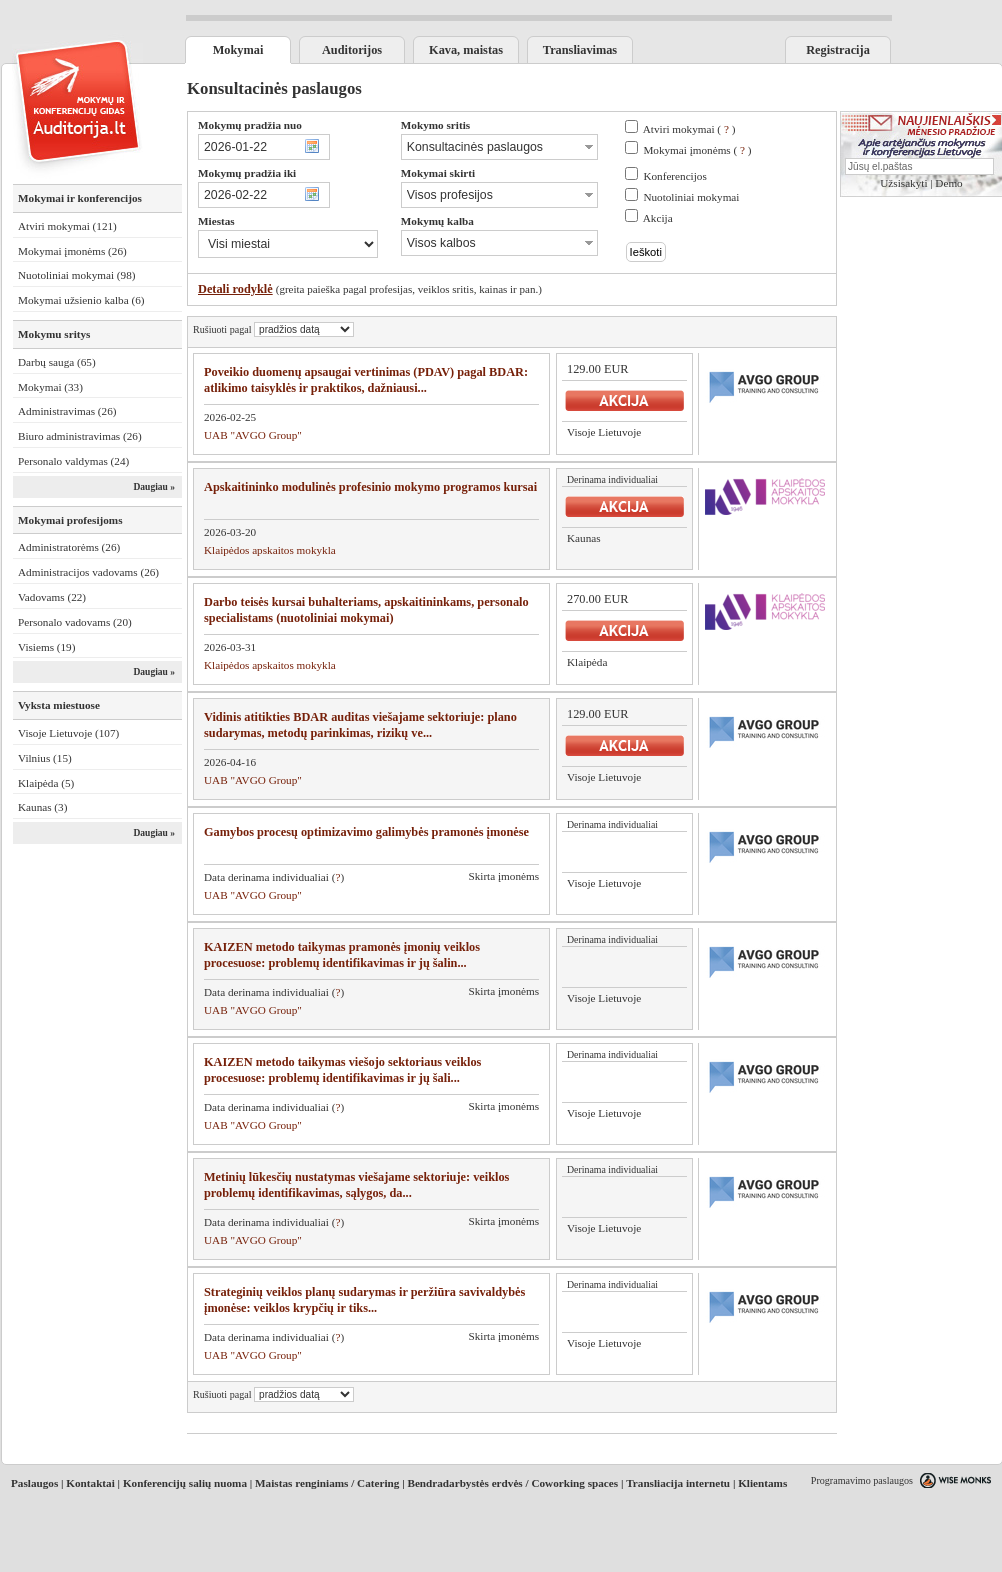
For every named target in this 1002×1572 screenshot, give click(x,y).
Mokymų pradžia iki (247, 173)
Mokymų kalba (437, 221)
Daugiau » (154, 487)
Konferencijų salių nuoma (185, 1483)
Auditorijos (352, 50)
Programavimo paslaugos (862, 1480)
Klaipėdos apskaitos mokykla (270, 550)
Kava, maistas (466, 50)
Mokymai (238, 50)
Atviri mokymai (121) (67, 226)
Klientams (762, 1483)
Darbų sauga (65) (57, 362)
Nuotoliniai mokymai (691, 197)
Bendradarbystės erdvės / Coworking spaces (512, 1483)
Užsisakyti (903, 183)
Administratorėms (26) (69, 547)
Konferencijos (674, 176)
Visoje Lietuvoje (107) (68, 733)
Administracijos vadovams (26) (88, 572)
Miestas (216, 221)
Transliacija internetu (678, 1483)
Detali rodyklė (235, 289)
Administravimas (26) (67, 411)
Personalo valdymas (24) (73, 461)
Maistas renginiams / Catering (327, 1483)
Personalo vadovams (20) (75, 622)
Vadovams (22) (52, 597)
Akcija (658, 218)
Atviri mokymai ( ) (689, 129)
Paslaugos (34, 1483)
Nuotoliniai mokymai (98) (76, 275)
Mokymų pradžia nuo (250, 125)
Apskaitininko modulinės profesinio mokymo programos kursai (370, 487)
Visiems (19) (46, 647)
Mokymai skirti (438, 173)
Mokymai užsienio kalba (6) (81, 300)
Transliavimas (580, 50)
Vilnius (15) (45, 758)
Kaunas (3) (42, 807)
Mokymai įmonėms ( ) (697, 150)
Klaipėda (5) (46, 783)
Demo (948, 183)
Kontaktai (90, 1483)
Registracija (838, 50)
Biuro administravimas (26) (80, 436)
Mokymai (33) (50, 387)
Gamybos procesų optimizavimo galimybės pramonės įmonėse (366, 832)
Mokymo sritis (435, 125)
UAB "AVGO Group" (253, 435)
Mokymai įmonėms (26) (72, 251)
